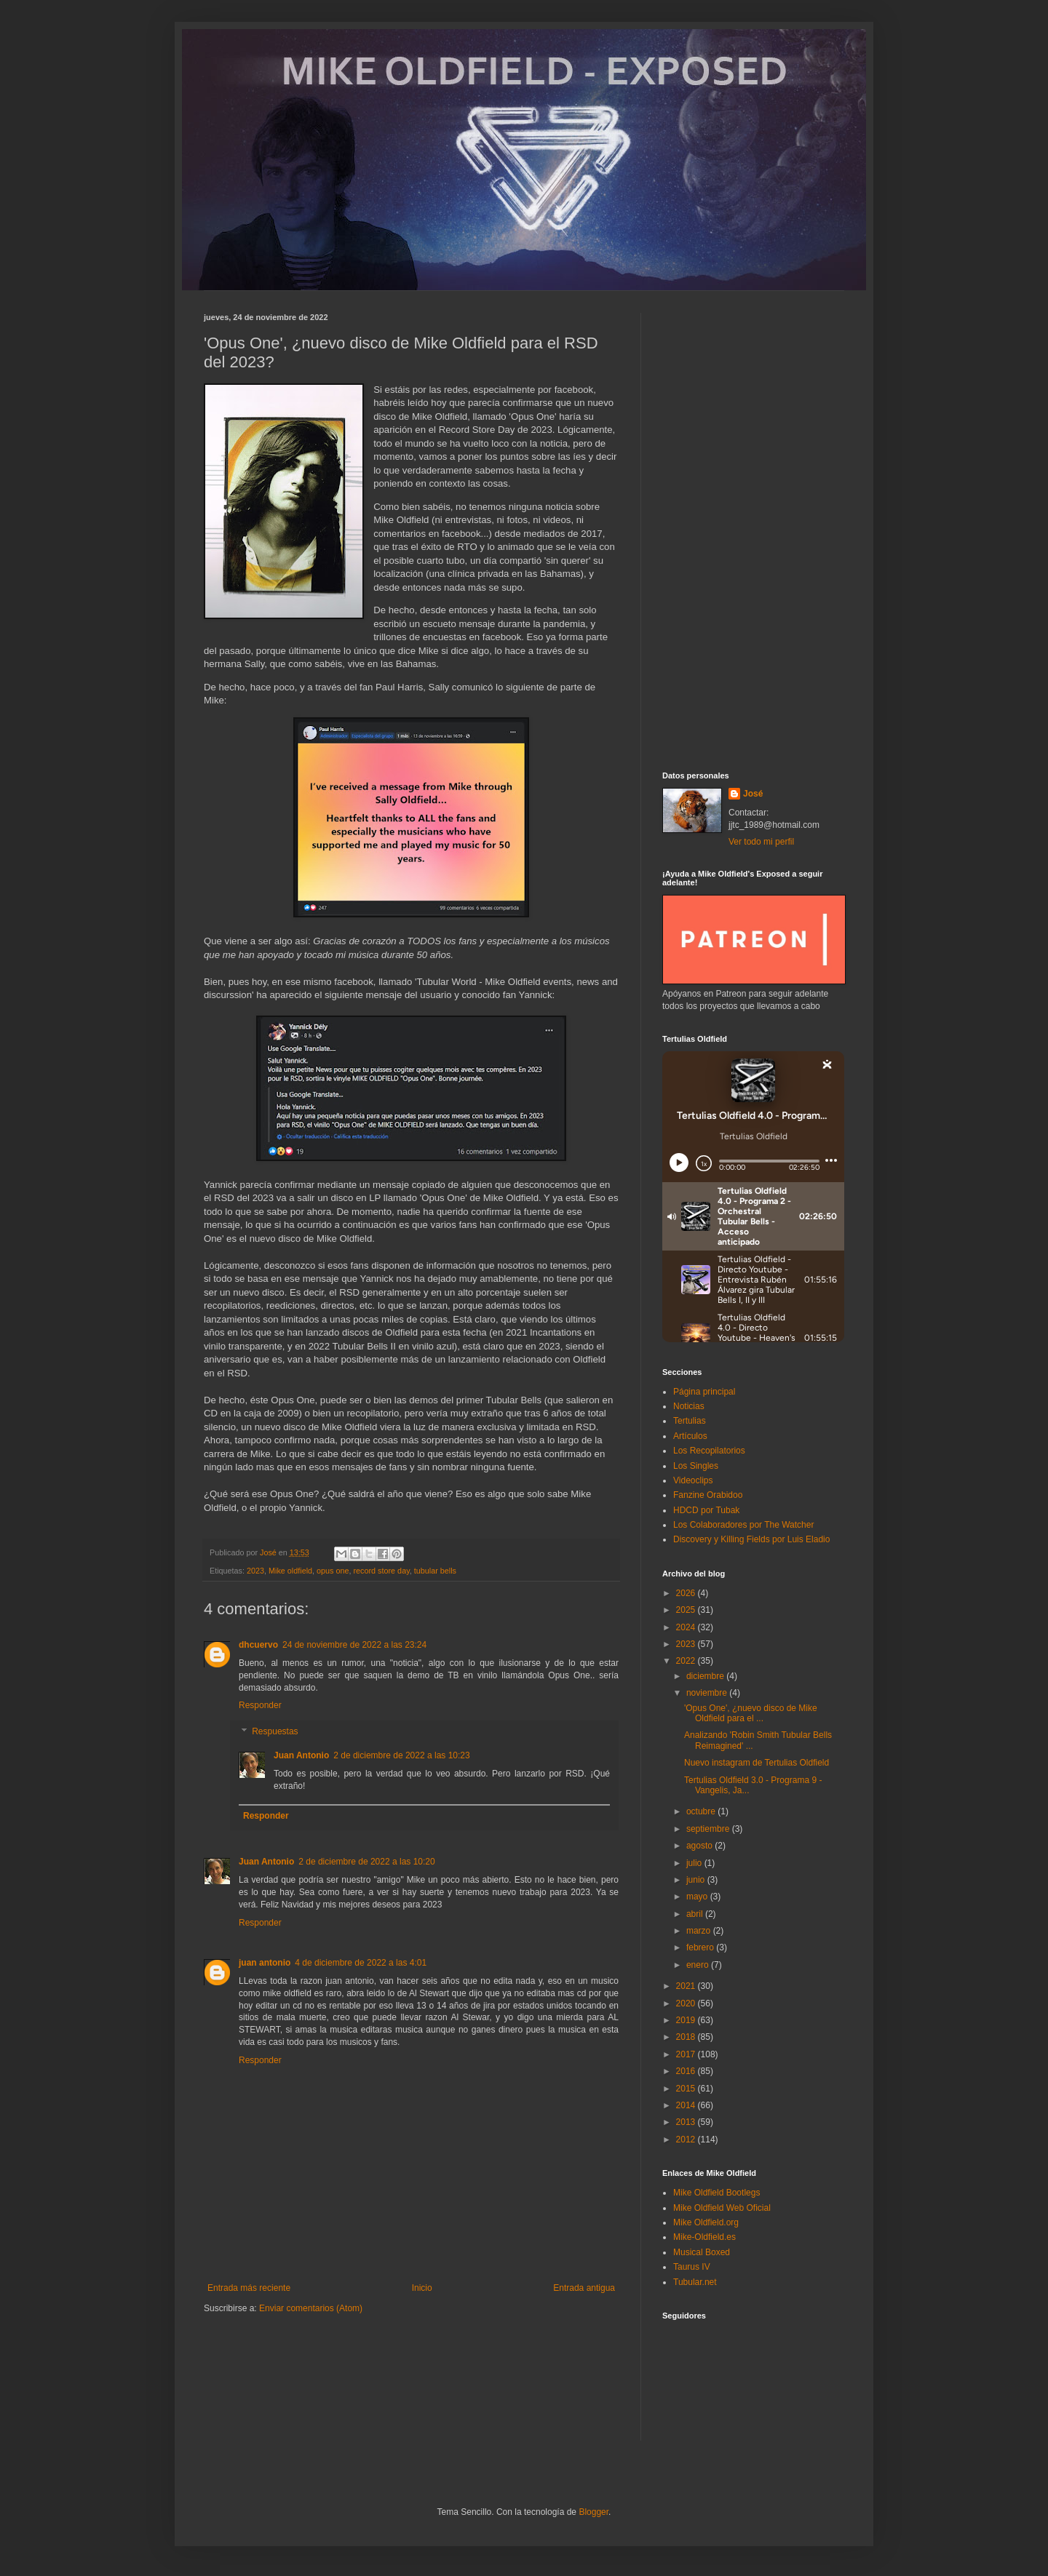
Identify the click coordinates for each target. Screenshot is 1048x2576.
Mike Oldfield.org (706, 2222)
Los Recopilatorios (709, 1450)
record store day (382, 1570)
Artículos (690, 1436)
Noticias (688, 1406)
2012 (687, 2139)
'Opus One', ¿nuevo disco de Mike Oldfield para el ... (750, 1713)
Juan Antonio (301, 1755)
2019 (687, 2020)
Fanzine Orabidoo (707, 1495)
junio (696, 1880)
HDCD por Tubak (706, 1510)
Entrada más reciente (248, 2288)
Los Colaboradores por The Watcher (743, 1525)
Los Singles (695, 1466)
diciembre (706, 1676)
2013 (687, 2122)
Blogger (593, 2512)
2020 (687, 2003)
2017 (687, 2054)
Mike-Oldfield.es (704, 2237)
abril (695, 1914)
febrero (701, 1947)
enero (698, 1965)
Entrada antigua (584, 2288)
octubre (702, 1811)
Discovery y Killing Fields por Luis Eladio (751, 1539)
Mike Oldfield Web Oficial (722, 2208)
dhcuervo (258, 1645)
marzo (699, 1931)
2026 (687, 1593)
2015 (687, 2088)
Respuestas (275, 1731)
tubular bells (435, 1570)
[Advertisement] (753, 531)
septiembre (709, 1829)
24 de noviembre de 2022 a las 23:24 (354, 1645)
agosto (700, 1846)
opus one (333, 1570)
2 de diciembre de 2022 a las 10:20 (366, 1862)
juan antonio (264, 1963)
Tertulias (689, 1421)
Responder (260, 1705)
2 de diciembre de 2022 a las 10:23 (401, 1755)
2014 (687, 2105)
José (753, 794)
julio (695, 1863)
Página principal (704, 1392)
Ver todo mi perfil (761, 842)
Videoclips (692, 1480)
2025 (687, 1610)
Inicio (422, 2288)
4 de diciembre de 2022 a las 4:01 (360, 1963)
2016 (687, 2071)
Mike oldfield (290, 1570)
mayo (698, 1896)
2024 (687, 1627)
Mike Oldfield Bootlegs (716, 2193)
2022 (687, 1661)
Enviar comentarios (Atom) (310, 2308)
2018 (687, 2037)
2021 (687, 1986)
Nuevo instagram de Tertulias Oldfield (756, 1763)
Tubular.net (695, 2282)
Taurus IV (691, 2267)
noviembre (707, 1693)
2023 (255, 1570)
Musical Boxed (701, 2252)
